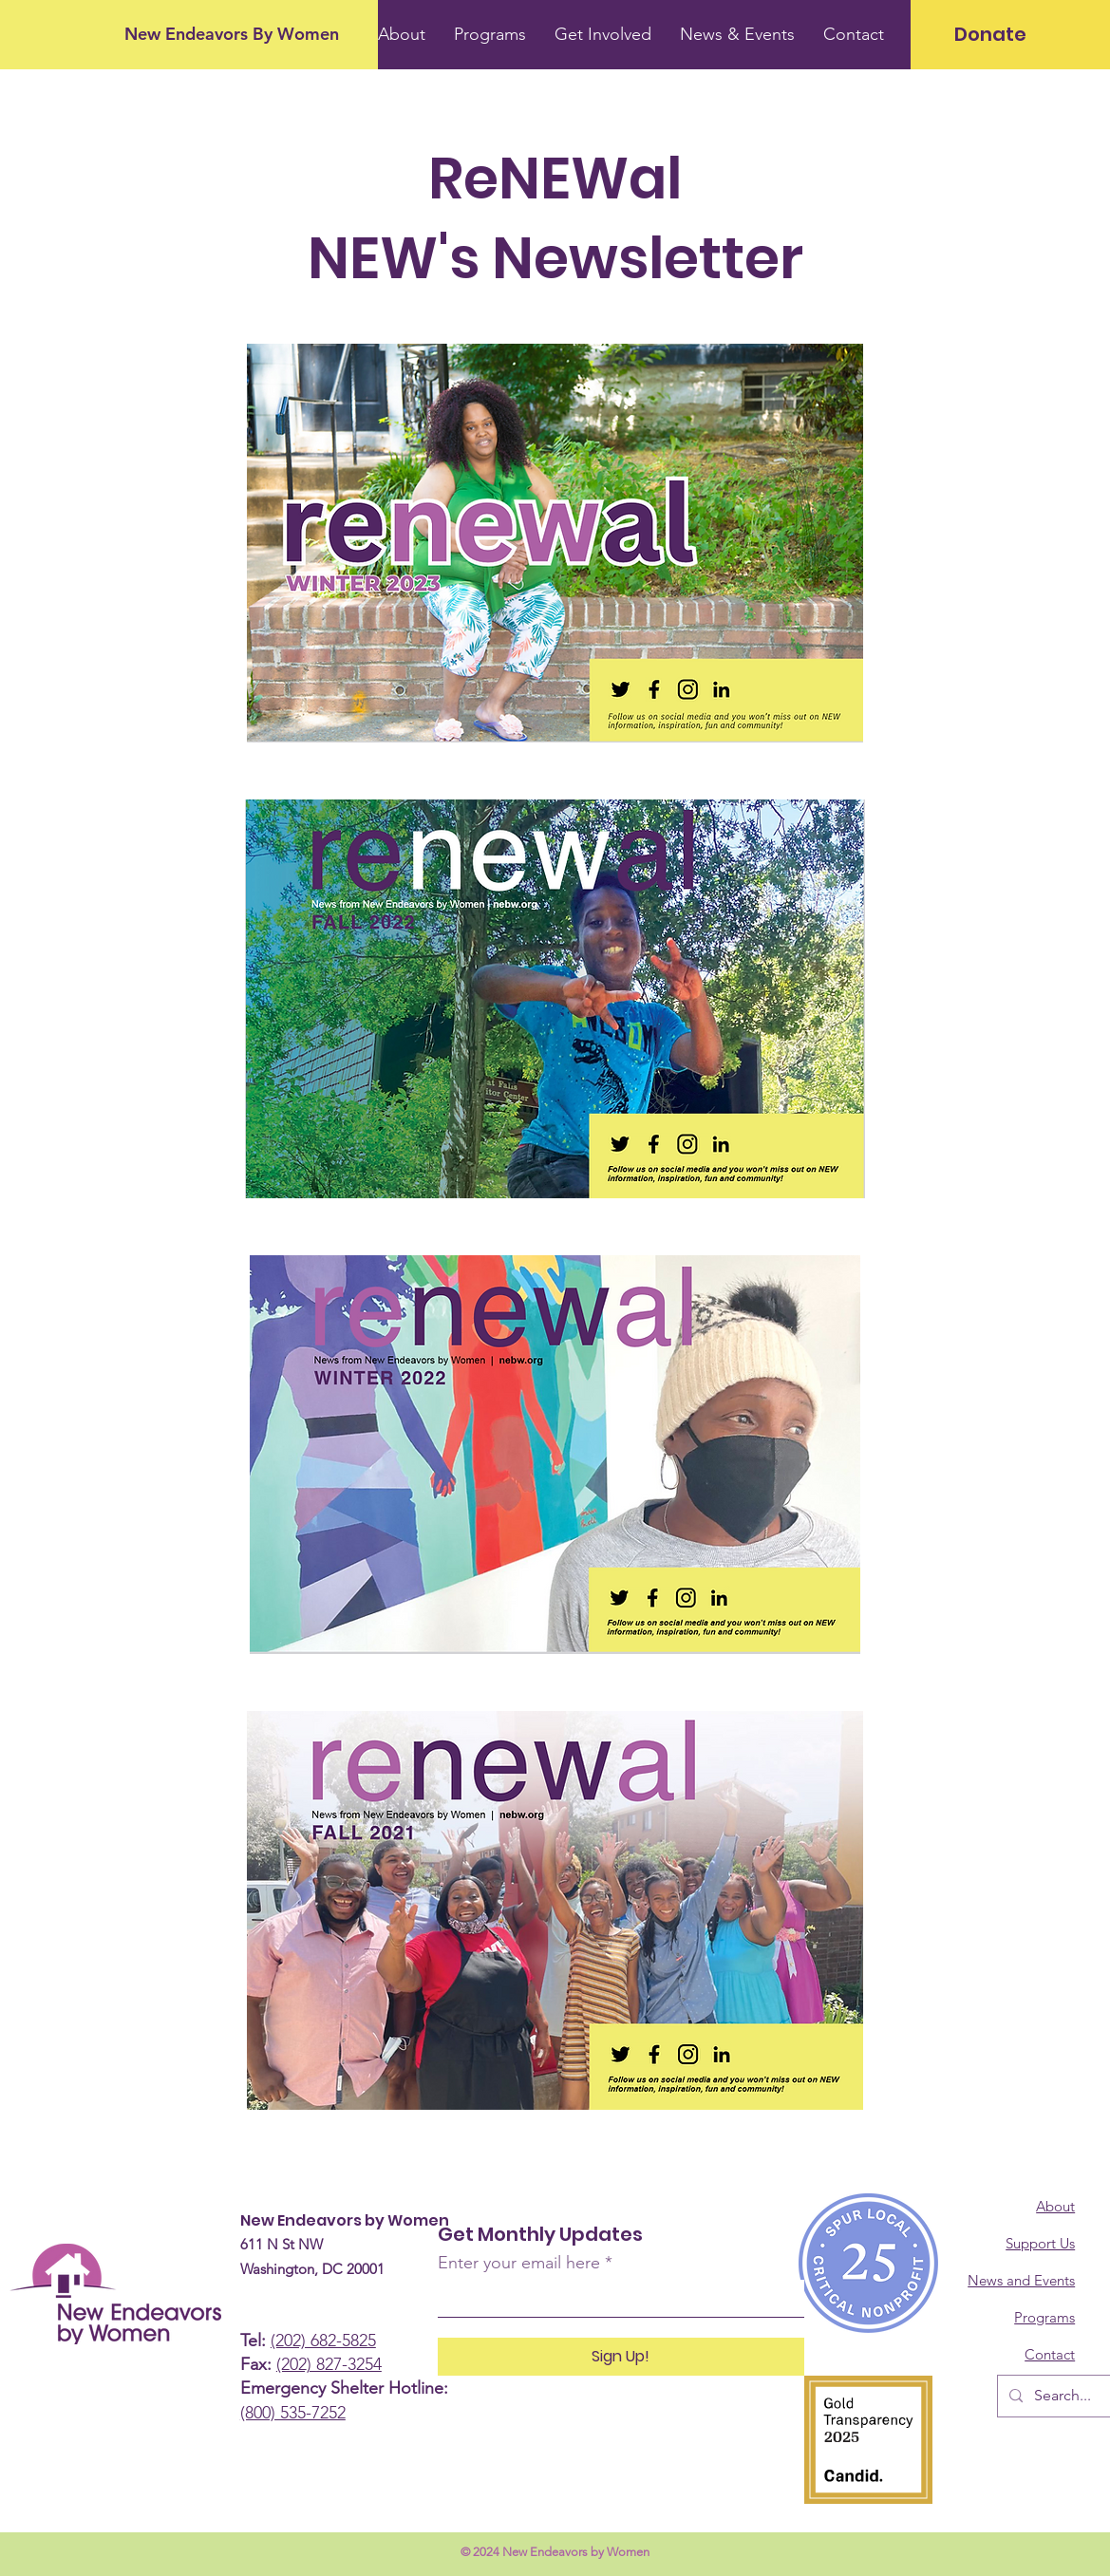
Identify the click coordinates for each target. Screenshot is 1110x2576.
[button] (737, 34)
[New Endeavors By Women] (231, 34)
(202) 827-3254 (329, 2364)
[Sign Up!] (621, 2357)
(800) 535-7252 (293, 2412)
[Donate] (990, 34)
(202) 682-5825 (323, 2340)
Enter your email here (519, 2262)
